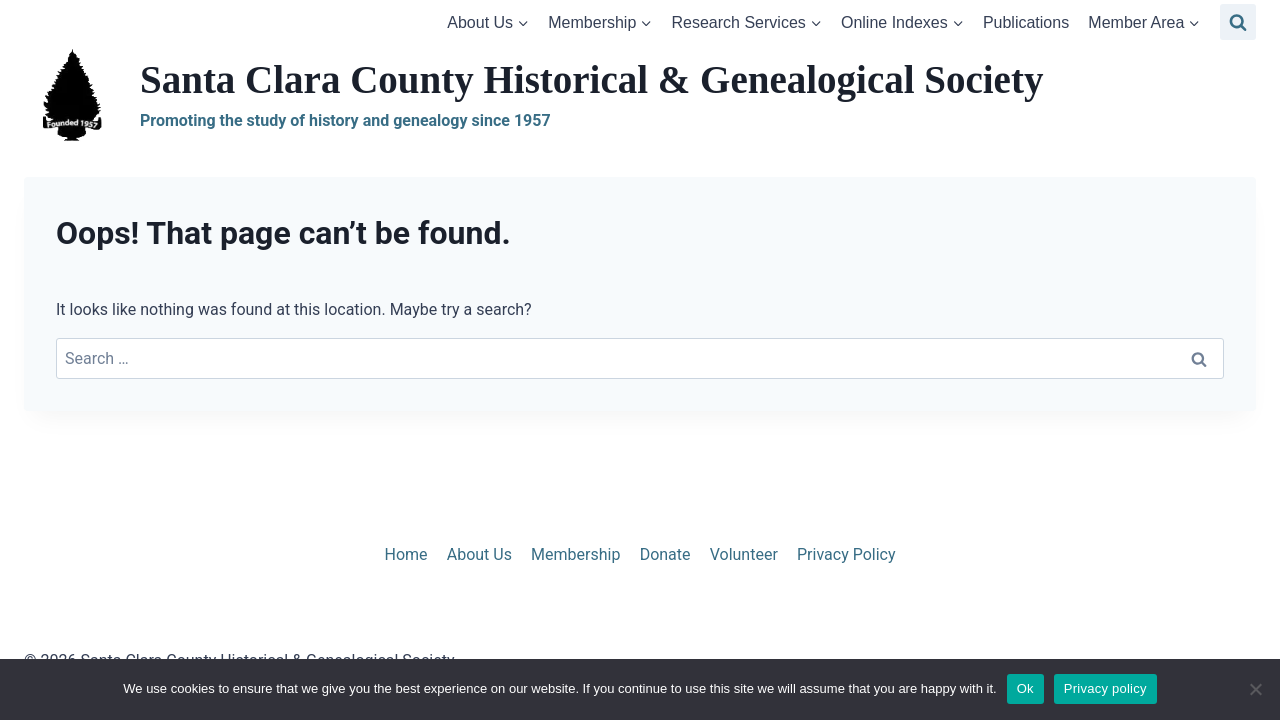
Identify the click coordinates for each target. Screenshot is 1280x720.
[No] (1255, 689)
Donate (665, 554)
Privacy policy (1105, 688)
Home (405, 554)
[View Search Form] (1238, 22)
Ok (1025, 688)
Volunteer (744, 554)
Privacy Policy (846, 554)
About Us (479, 554)
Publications (1026, 22)
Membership (575, 554)
